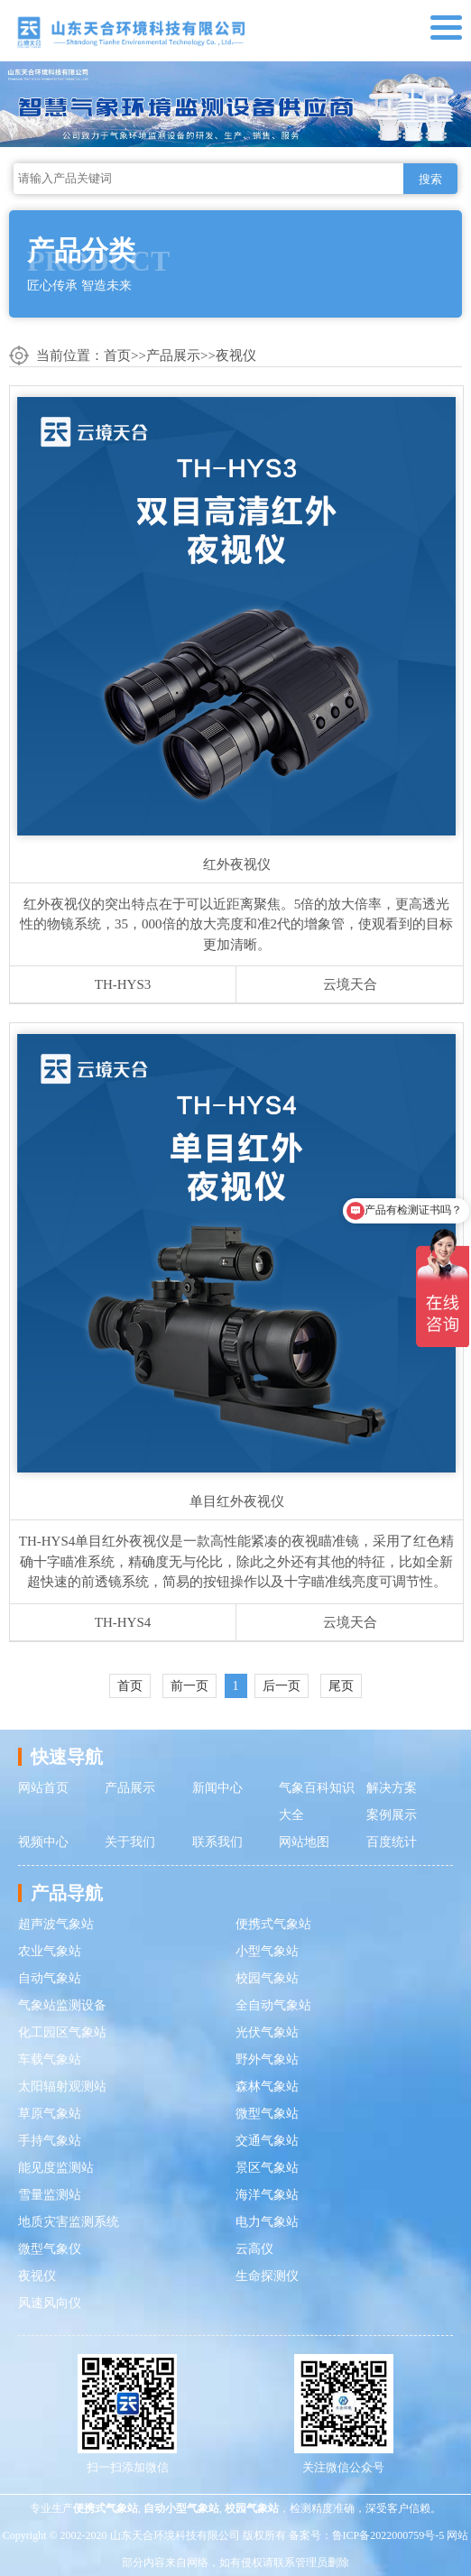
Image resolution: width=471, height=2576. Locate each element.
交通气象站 (267, 2140)
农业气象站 (49, 1951)
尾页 (341, 1686)
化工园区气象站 (62, 2032)
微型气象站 (267, 2113)
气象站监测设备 (62, 2005)
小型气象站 (267, 1951)
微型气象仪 (49, 2249)
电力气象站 (267, 2222)
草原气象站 (49, 2113)
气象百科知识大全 (317, 1801)
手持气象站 (49, 2140)
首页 (117, 355)
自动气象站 (49, 1978)
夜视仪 (236, 355)
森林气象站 (267, 2086)
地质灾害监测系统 (68, 2222)
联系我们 (217, 1842)
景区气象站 (267, 2167)
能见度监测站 (56, 2167)
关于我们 (130, 1842)
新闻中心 (217, 1788)
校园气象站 (267, 1978)
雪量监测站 (49, 2195)
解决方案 (391, 1788)
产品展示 (173, 355)
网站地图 (304, 1842)
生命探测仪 (267, 2276)
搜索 (430, 179)
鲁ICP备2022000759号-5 (388, 2535)
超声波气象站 (56, 1924)
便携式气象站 (273, 1924)
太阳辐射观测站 (62, 2086)
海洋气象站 (267, 2195)
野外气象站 (267, 2059)
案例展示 (391, 1815)
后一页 (281, 1686)
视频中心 (43, 1842)
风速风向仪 (49, 2303)
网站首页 (43, 1788)
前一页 (189, 1686)
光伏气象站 (267, 2032)
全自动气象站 (273, 2005)
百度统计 (391, 1842)
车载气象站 (49, 2059)
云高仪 (254, 2249)
